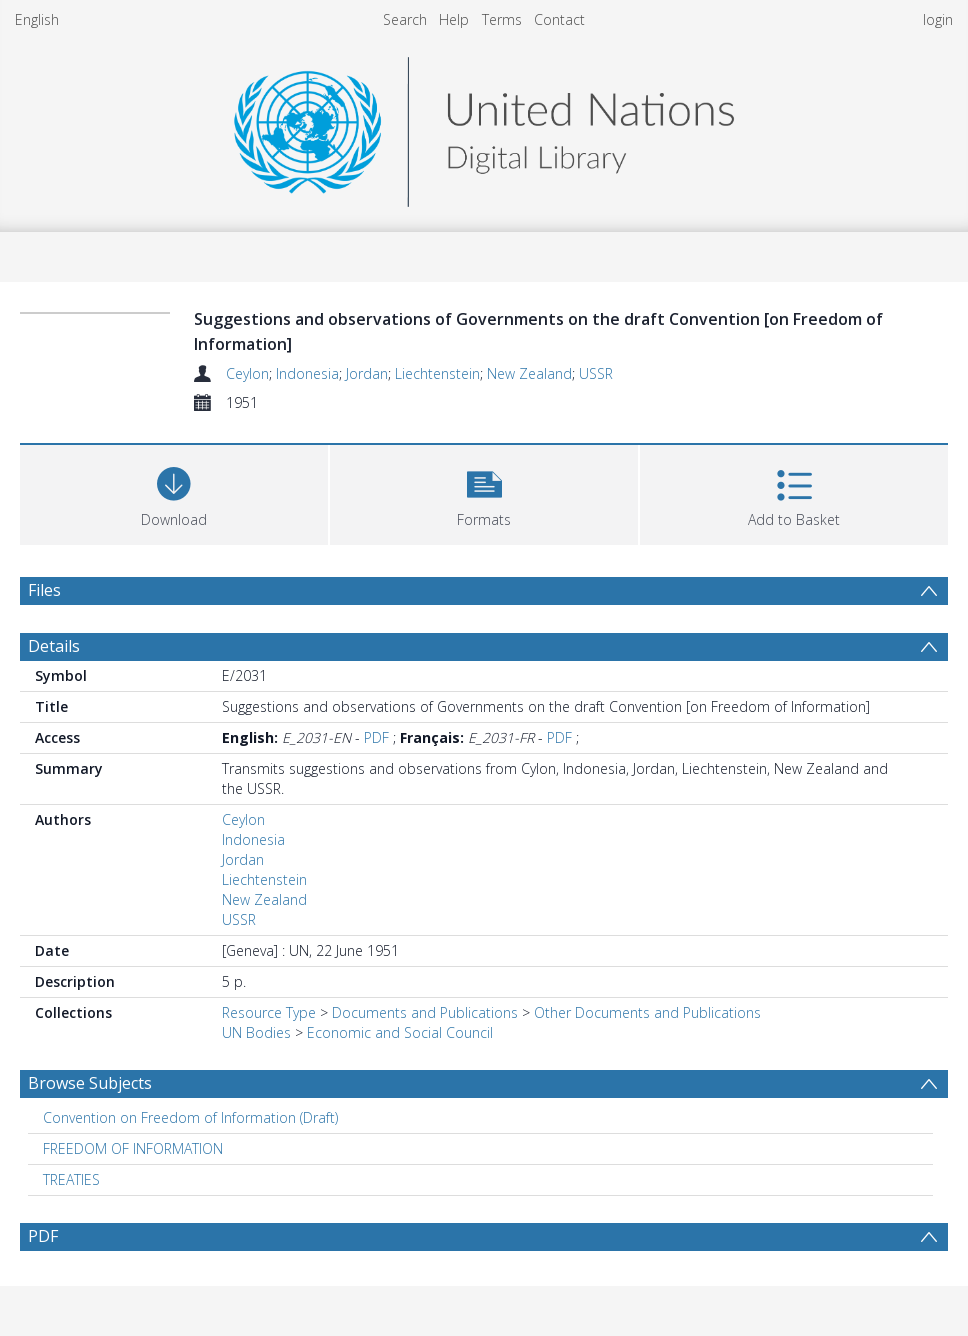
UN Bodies (256, 1032)
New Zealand (529, 373)
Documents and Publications (425, 1012)
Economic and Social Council (400, 1032)
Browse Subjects (90, 1083)
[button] (484, 492)
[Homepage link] (484, 126)
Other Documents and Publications (647, 1012)
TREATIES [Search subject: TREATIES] (71, 1179)
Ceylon (247, 373)
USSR (596, 373)
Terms (502, 19)
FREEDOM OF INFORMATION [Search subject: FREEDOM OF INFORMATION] (133, 1148)
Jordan (367, 373)
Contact (559, 19)
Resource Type (269, 1012)
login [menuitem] (938, 19)
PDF (376, 737)
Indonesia (307, 373)
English (37, 19)
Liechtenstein (437, 373)
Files (44, 590)
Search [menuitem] (405, 19)
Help (454, 19)
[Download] (174, 492)
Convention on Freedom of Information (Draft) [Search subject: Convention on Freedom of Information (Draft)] (190, 1117)
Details (54, 646)
